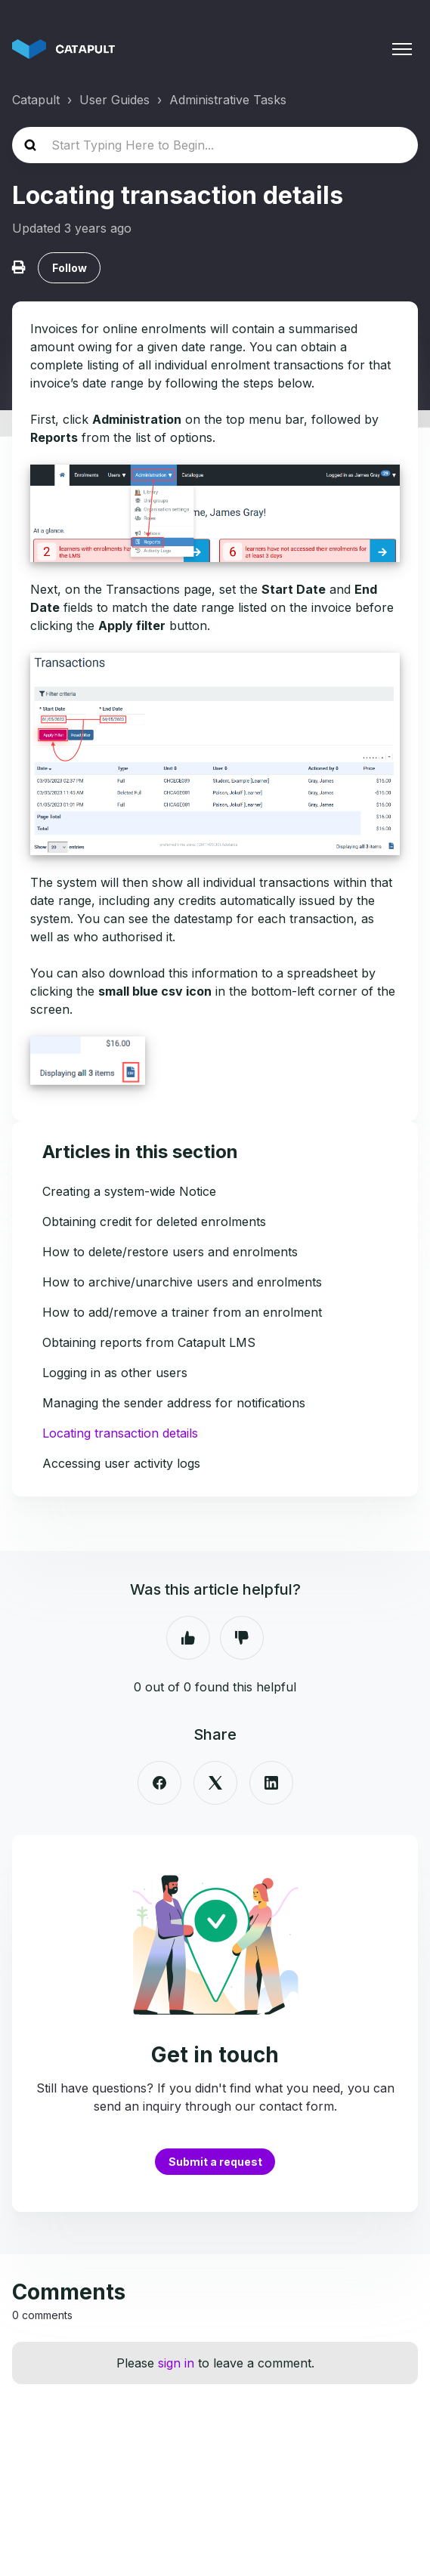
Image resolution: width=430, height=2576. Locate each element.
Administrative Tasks (227, 99)
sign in (176, 2363)
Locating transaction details (120, 1433)
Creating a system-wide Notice (129, 1191)
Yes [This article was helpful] (188, 1638)
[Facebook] (159, 1783)
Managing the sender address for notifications (173, 1402)
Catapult (36, 99)
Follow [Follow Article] (69, 267)
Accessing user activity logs (121, 1463)
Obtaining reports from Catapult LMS (148, 1342)
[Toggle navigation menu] (402, 49)
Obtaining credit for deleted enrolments (154, 1221)
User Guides (114, 99)
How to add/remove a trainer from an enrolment (182, 1312)
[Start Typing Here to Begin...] (215, 145)
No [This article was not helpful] (242, 1638)
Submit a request (215, 2161)
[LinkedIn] (271, 1783)
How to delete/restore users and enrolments (170, 1251)
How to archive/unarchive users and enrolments (182, 1282)
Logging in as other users (114, 1372)
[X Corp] (215, 1783)
